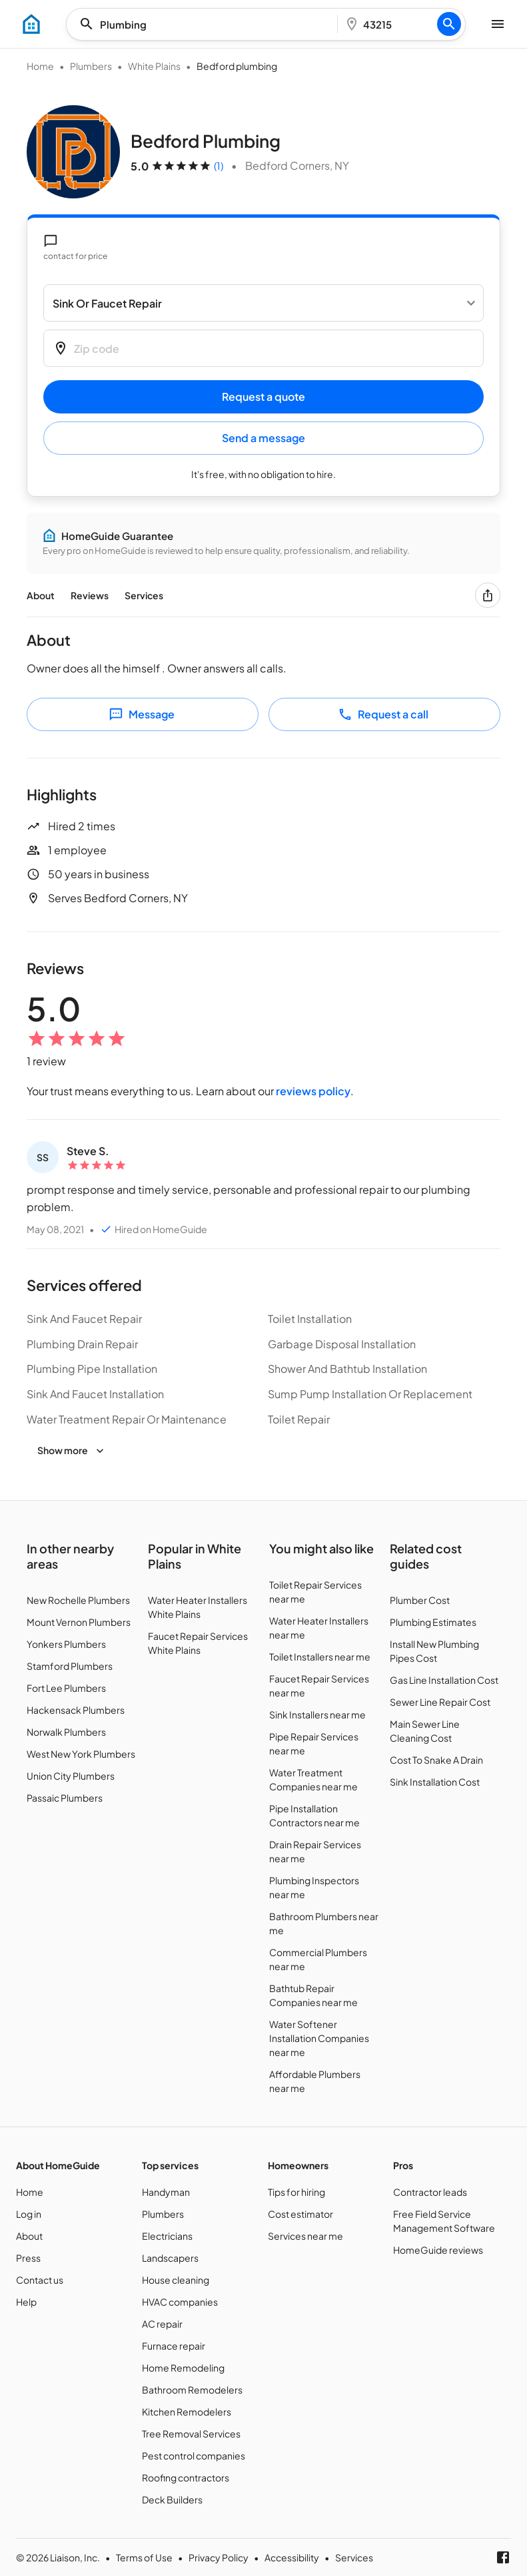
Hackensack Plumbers (76, 1710)
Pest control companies (193, 2455)
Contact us (39, 2280)
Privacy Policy (219, 2557)
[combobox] (205, 24)
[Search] (449, 24)
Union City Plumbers (71, 1776)
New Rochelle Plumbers (78, 1600)
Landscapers (170, 2258)
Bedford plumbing (237, 66)
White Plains (154, 66)
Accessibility (291, 2557)
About (41, 595)
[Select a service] (263, 303)
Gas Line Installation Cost (444, 1680)
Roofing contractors (185, 2477)
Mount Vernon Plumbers (79, 1622)
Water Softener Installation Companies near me (319, 2038)
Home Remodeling (183, 2368)
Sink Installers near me (317, 1714)
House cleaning (175, 2280)
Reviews (90, 595)
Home (40, 66)
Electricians (167, 2236)
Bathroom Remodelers (192, 2390)
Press (28, 2258)
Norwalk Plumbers (66, 1732)
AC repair (162, 2324)
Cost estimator (300, 2214)
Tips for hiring (296, 2192)
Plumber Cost (420, 1600)
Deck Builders (172, 2499)
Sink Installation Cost (435, 1782)
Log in (28, 2214)
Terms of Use (144, 2557)
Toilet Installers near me (319, 1657)
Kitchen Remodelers (186, 2412)
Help (26, 2302)
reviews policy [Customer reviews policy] (313, 1091)
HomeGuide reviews (438, 2250)
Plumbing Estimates (433, 1622)
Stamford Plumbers (70, 1666)
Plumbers (91, 66)
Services (144, 595)
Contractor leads (430, 2192)
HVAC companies (180, 2302)
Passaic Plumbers (65, 1798)
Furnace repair (173, 2346)
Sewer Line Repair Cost (440, 1702)
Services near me (305, 2236)
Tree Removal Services (191, 2434)
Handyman (166, 2192)
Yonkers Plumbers (66, 1644)
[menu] (31, 24)
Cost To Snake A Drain (436, 1760)
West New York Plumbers (81, 1754)
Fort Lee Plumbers (66, 1688)
